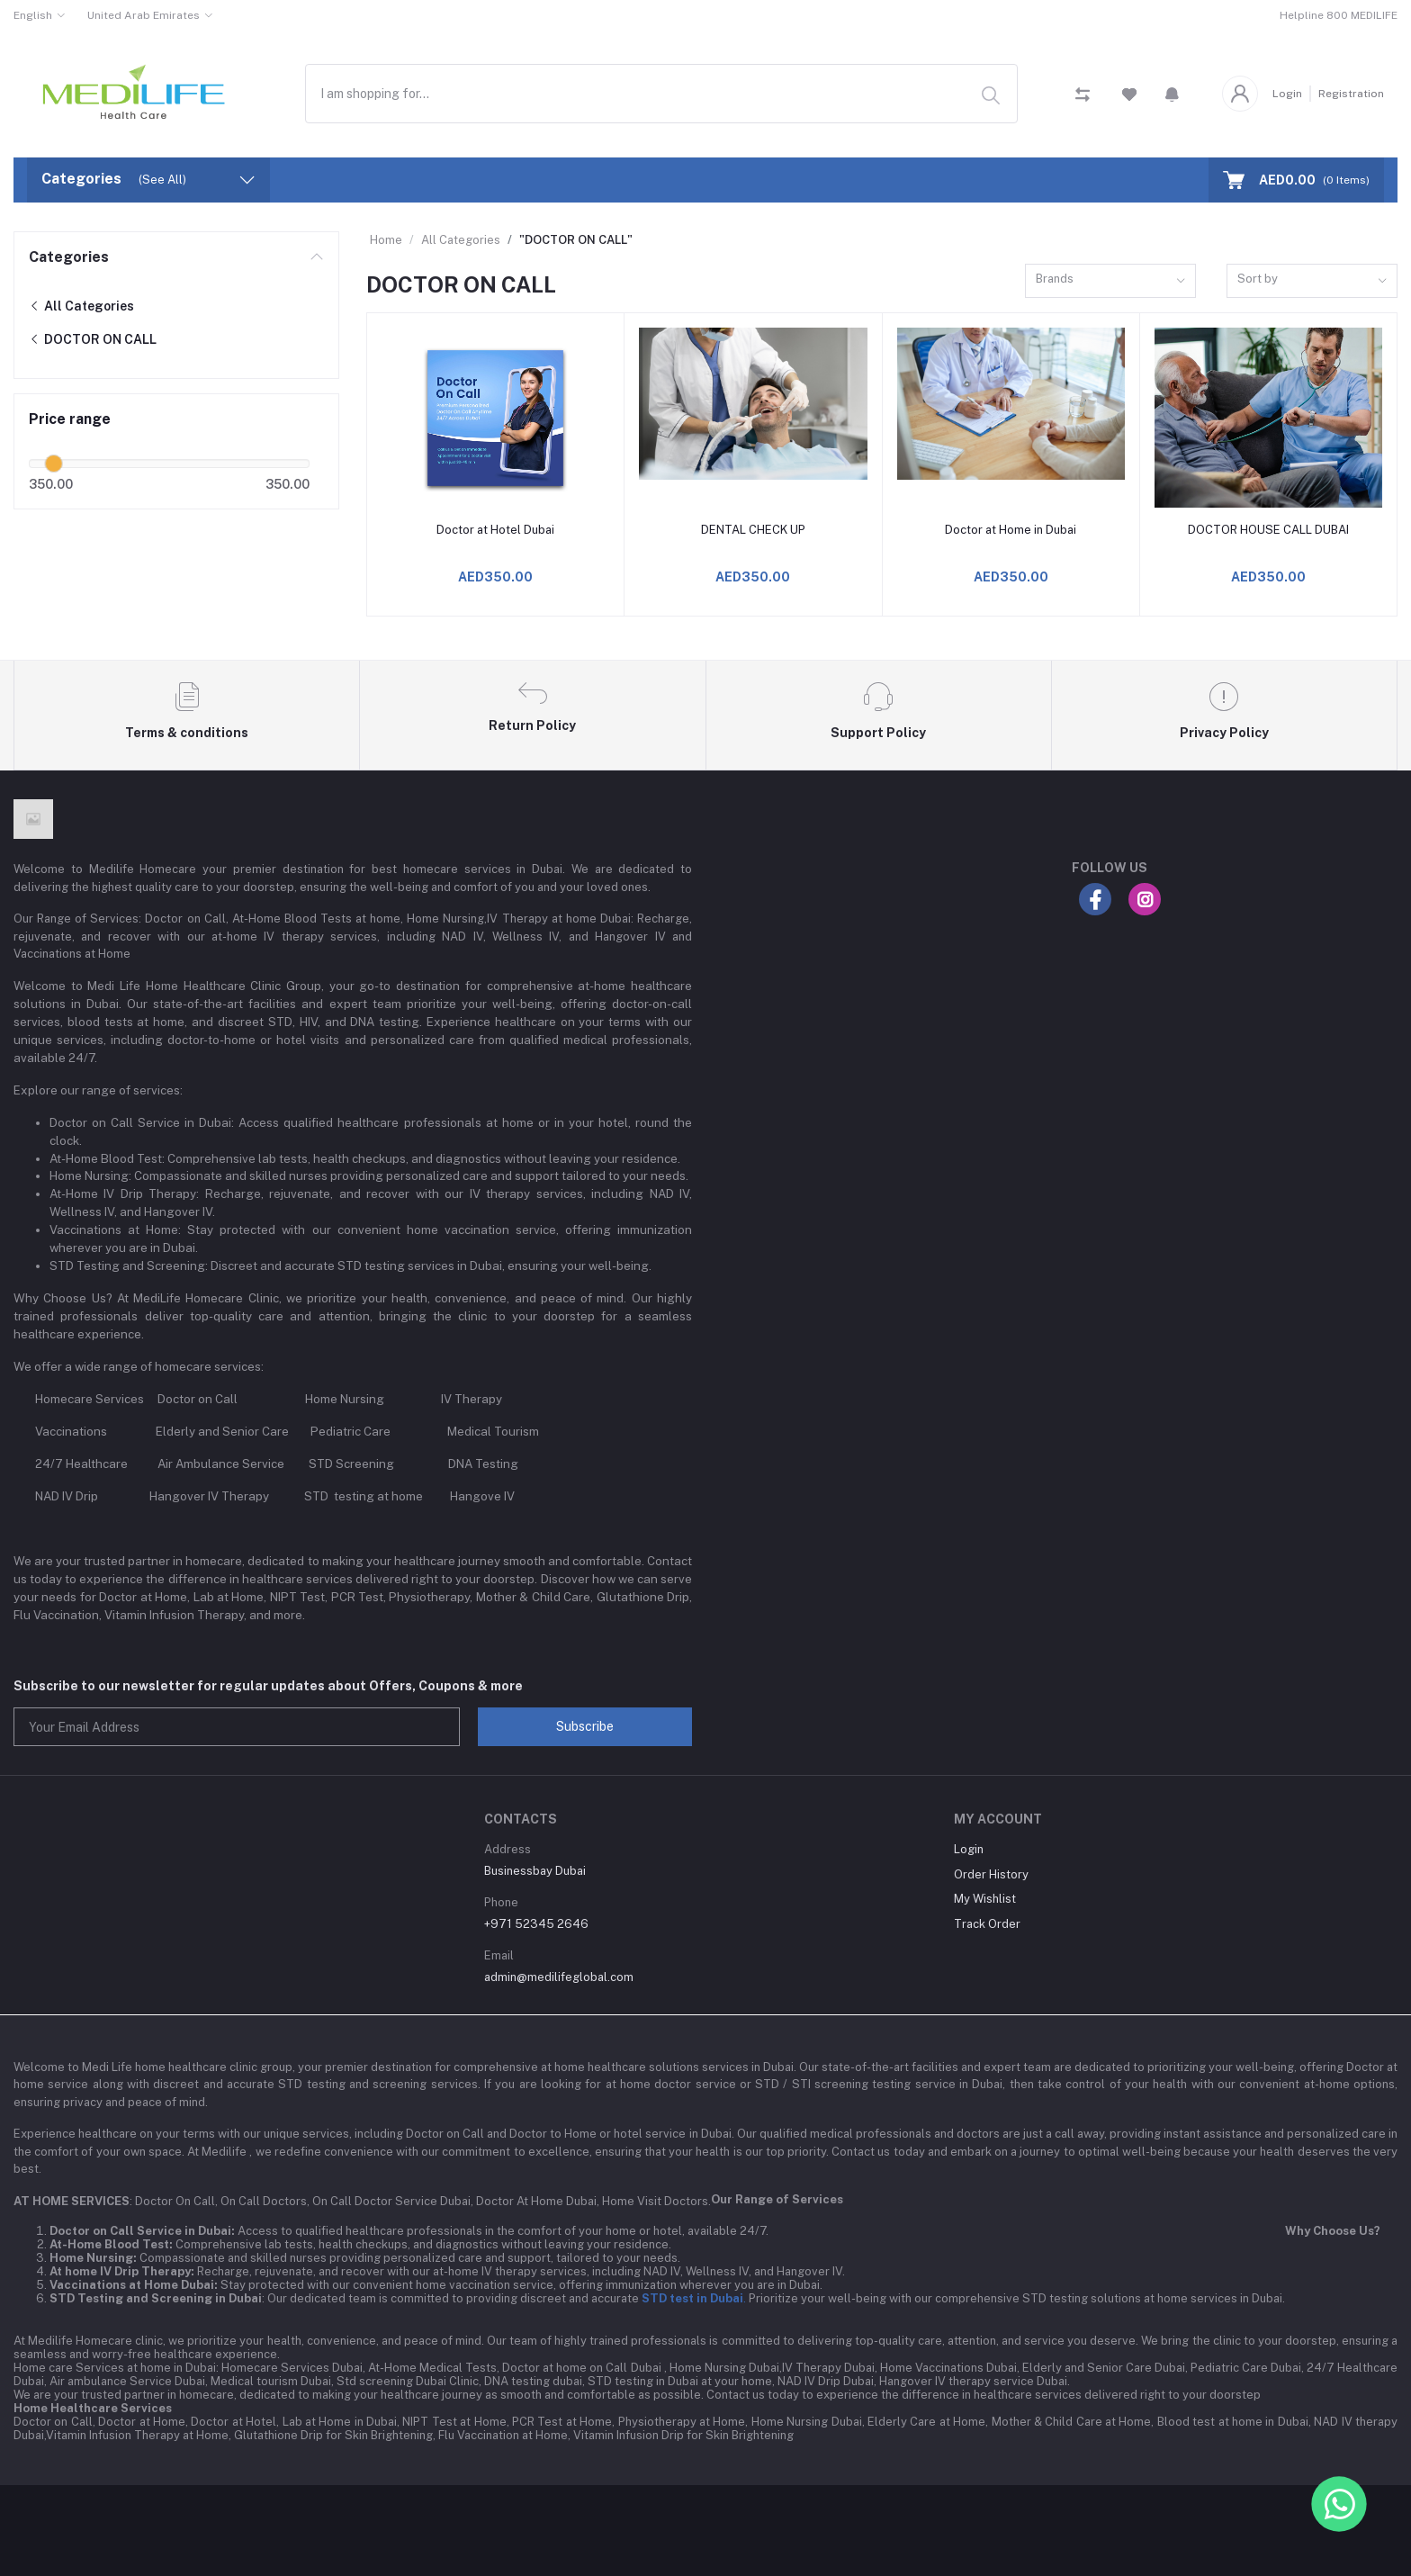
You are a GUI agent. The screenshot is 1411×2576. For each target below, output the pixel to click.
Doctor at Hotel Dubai (495, 529)
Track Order (987, 1924)
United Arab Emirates (143, 15)
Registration (1351, 93)
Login (1287, 93)
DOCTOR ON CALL (93, 339)
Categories (69, 257)
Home (386, 240)
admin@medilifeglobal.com (559, 1977)
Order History (991, 1874)
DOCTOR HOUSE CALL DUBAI (1268, 529)
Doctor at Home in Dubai (1010, 529)
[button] (1172, 94)
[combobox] (661, 93)
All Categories (81, 306)
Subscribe (585, 1726)
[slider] (54, 464)
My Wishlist (985, 1898)
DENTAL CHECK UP (753, 529)
